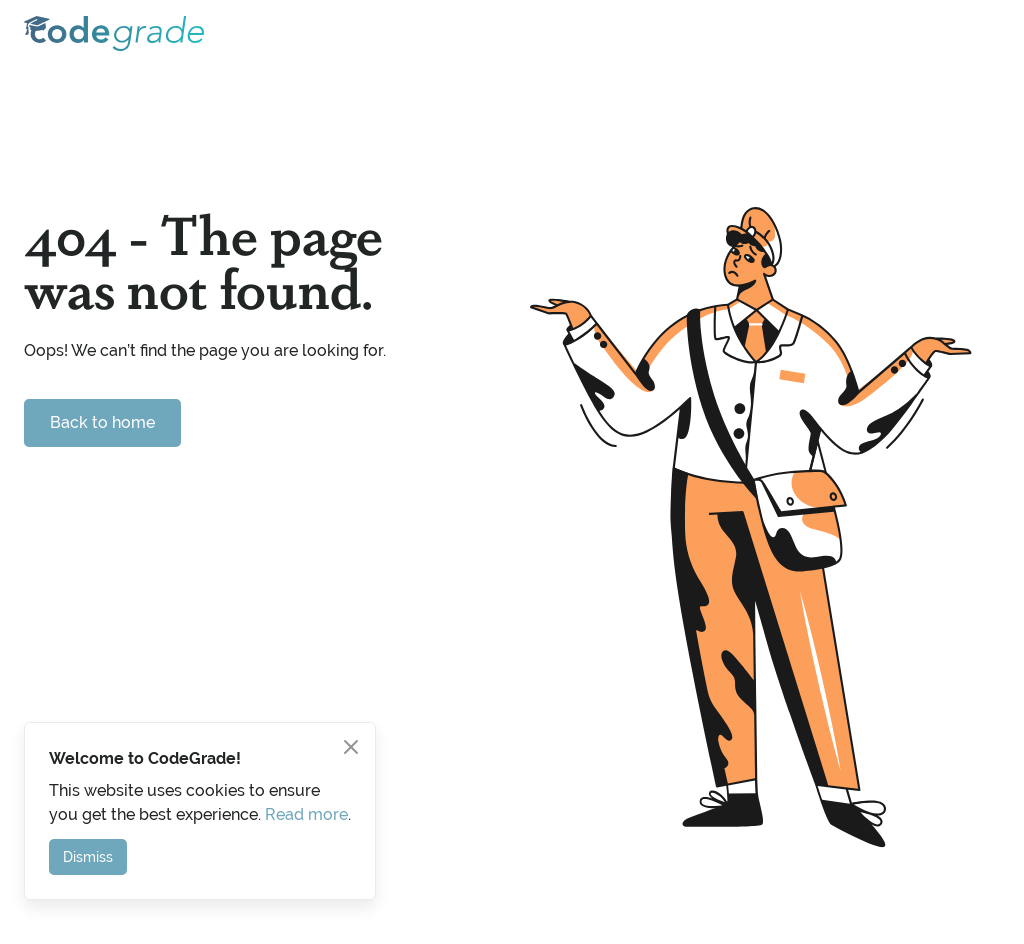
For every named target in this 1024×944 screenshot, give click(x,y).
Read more (306, 814)
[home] (114, 33)
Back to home (102, 422)
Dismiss (88, 857)
